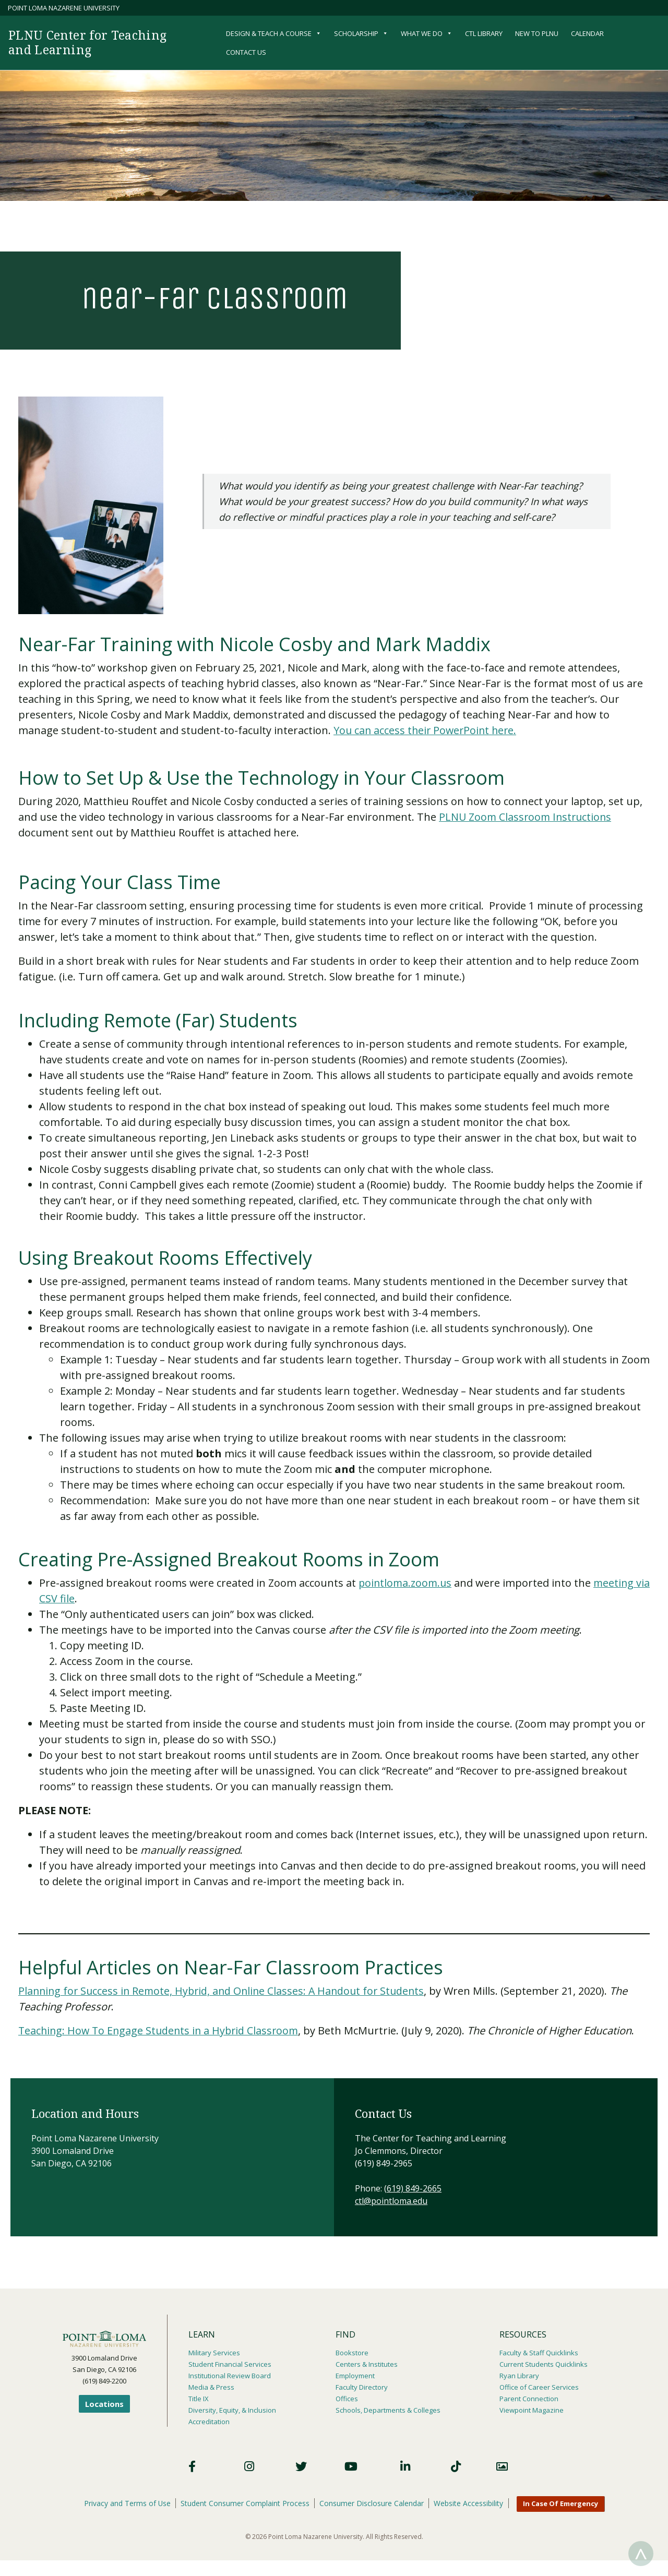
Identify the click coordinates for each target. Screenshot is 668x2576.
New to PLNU (536, 33)
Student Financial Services (229, 2364)
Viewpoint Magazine (531, 2410)
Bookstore (352, 2352)
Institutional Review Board (229, 2375)
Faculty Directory (362, 2387)
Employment (355, 2375)
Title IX (198, 2398)
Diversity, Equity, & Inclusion (232, 2410)
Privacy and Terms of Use (126, 2503)
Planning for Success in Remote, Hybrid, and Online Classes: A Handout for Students (225, 1991)
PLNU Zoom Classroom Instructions (527, 817)
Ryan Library (519, 2375)
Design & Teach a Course (273, 33)
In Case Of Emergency (562, 2504)
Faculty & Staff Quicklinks (538, 2352)
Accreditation (209, 2421)
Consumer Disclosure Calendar (372, 2503)
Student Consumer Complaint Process (245, 2503)
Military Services (214, 2352)
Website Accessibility (470, 2503)
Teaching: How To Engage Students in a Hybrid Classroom (161, 2030)
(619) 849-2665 (413, 2188)
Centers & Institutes (367, 2364)
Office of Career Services (539, 2387)
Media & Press (211, 2387)
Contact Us (246, 52)
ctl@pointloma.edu (391, 2201)
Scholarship (361, 33)
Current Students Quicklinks (543, 2364)
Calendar (587, 33)
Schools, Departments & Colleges (388, 2410)
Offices (347, 2398)
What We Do (426, 33)
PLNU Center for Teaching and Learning (91, 42)
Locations (104, 2404)
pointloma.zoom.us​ (407, 1583)
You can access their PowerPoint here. (427, 730)
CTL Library (484, 33)
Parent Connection (528, 2398)
